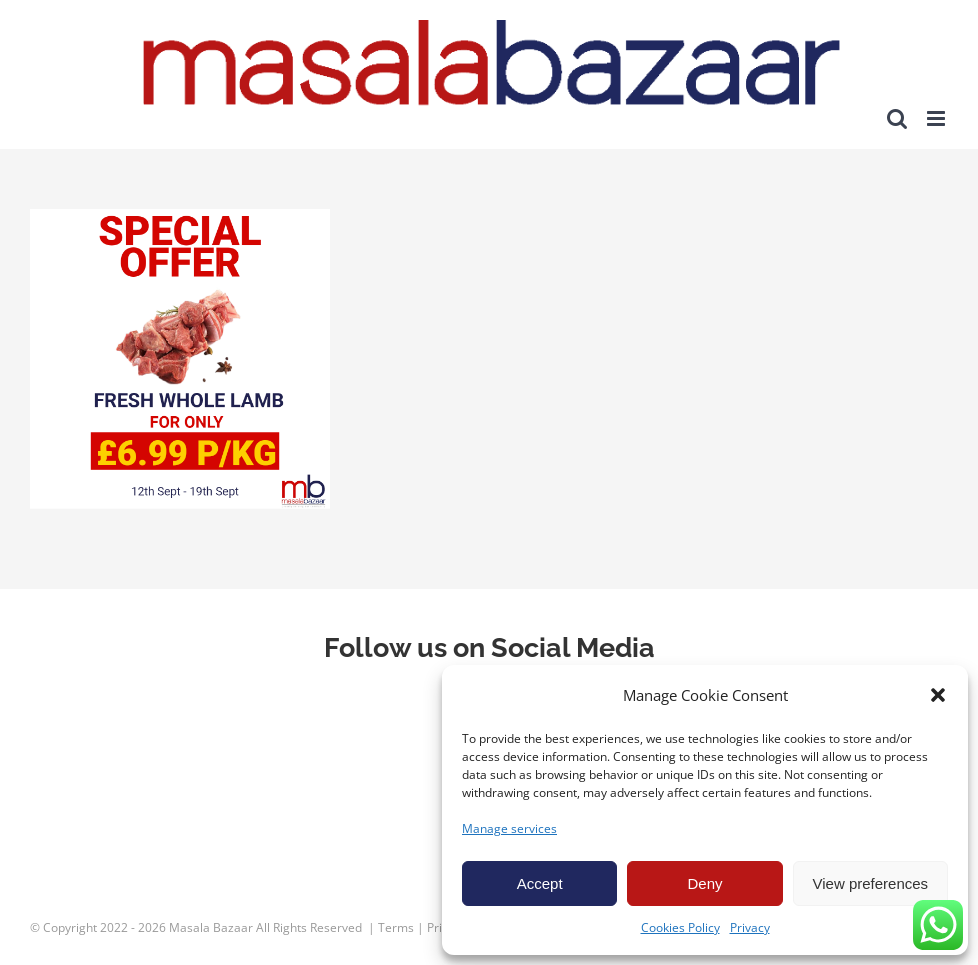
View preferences (871, 883)
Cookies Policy (680, 927)
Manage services (509, 828)
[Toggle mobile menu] (937, 118)
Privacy (750, 927)
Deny (704, 883)
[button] (938, 695)
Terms (396, 927)
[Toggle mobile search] (897, 118)
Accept (540, 883)
